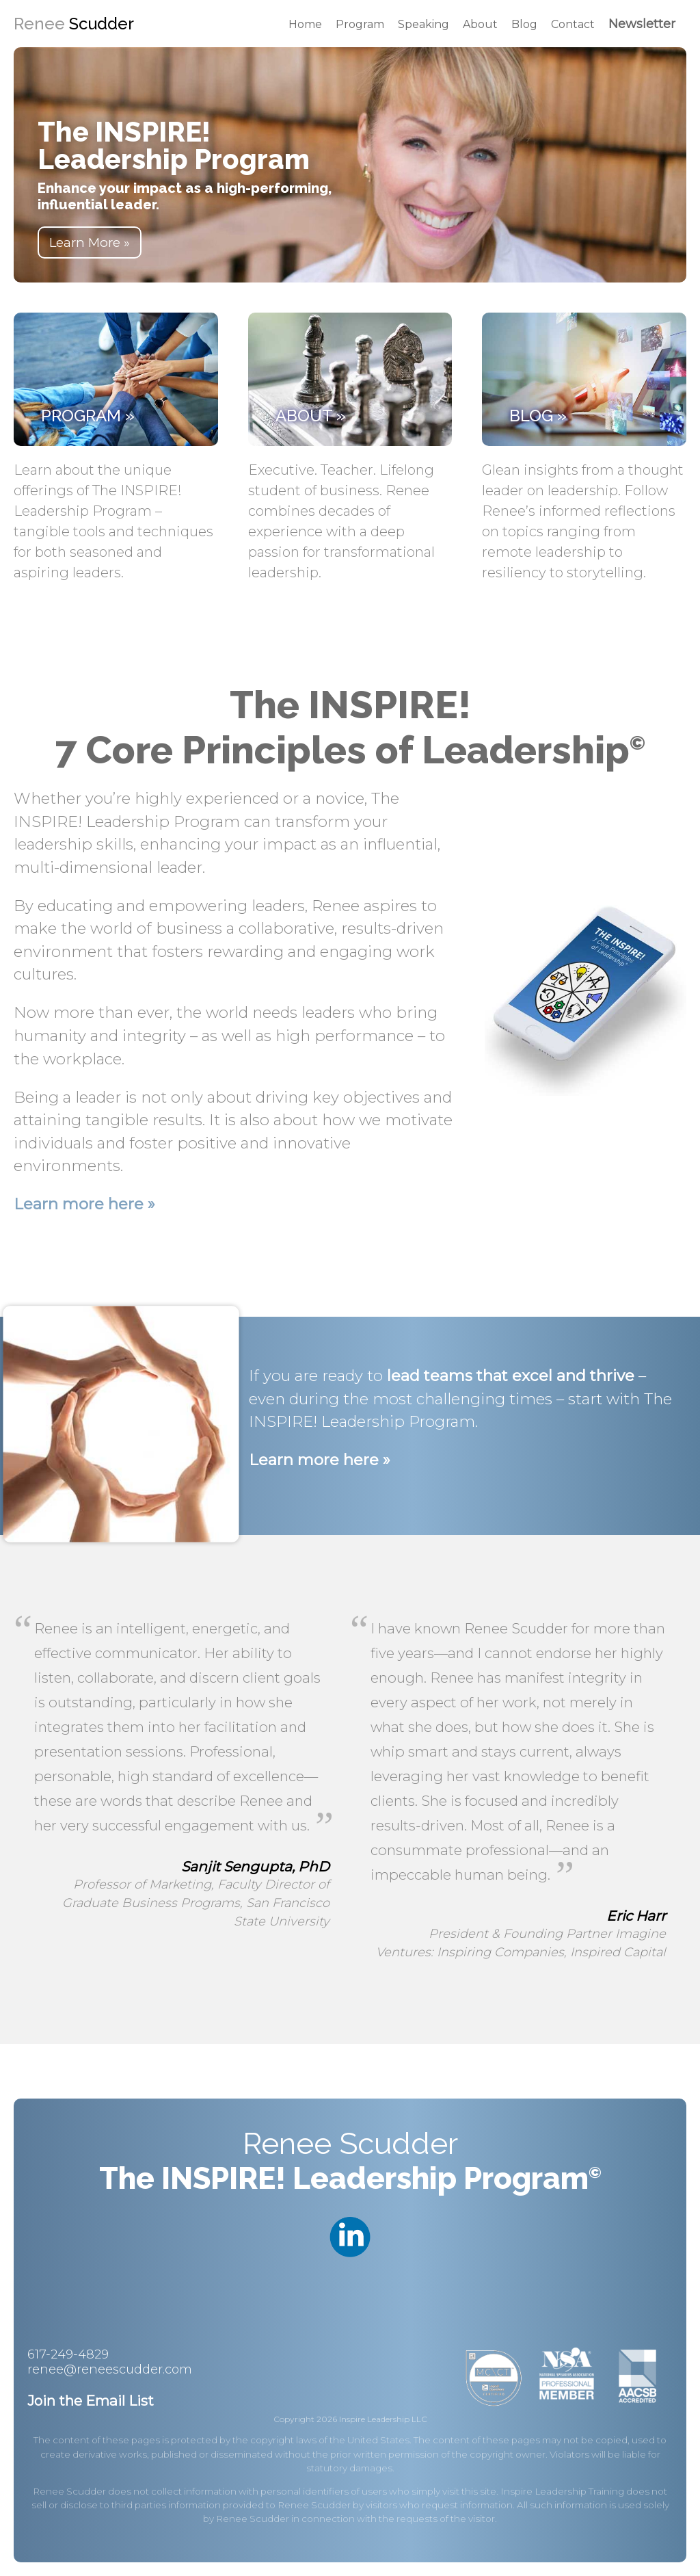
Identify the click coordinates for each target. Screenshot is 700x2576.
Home (305, 24)
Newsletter (641, 23)
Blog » (538, 415)
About (480, 24)
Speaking (423, 24)
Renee (74, 24)
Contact (573, 24)
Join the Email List (90, 2400)
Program (360, 24)
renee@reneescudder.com (109, 2369)
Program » (88, 415)
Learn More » (89, 242)
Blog (524, 24)
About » (310, 415)
